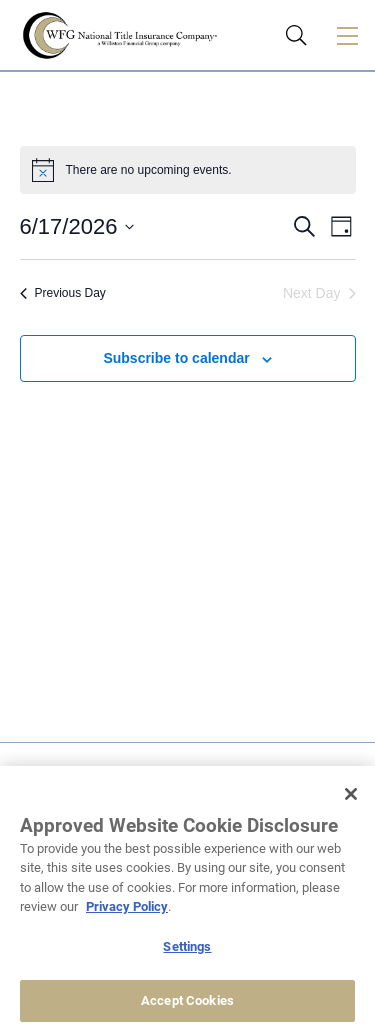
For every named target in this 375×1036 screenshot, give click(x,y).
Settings (187, 946)
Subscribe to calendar (176, 358)
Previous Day (63, 293)
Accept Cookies (187, 1000)
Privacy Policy (127, 906)
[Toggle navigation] (347, 35)
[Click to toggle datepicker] (77, 226)
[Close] (351, 794)
